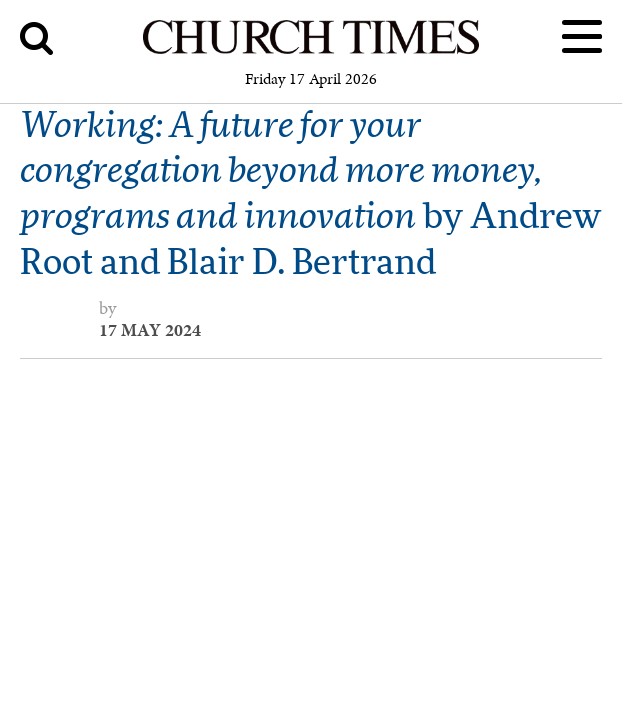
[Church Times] (311, 50)
